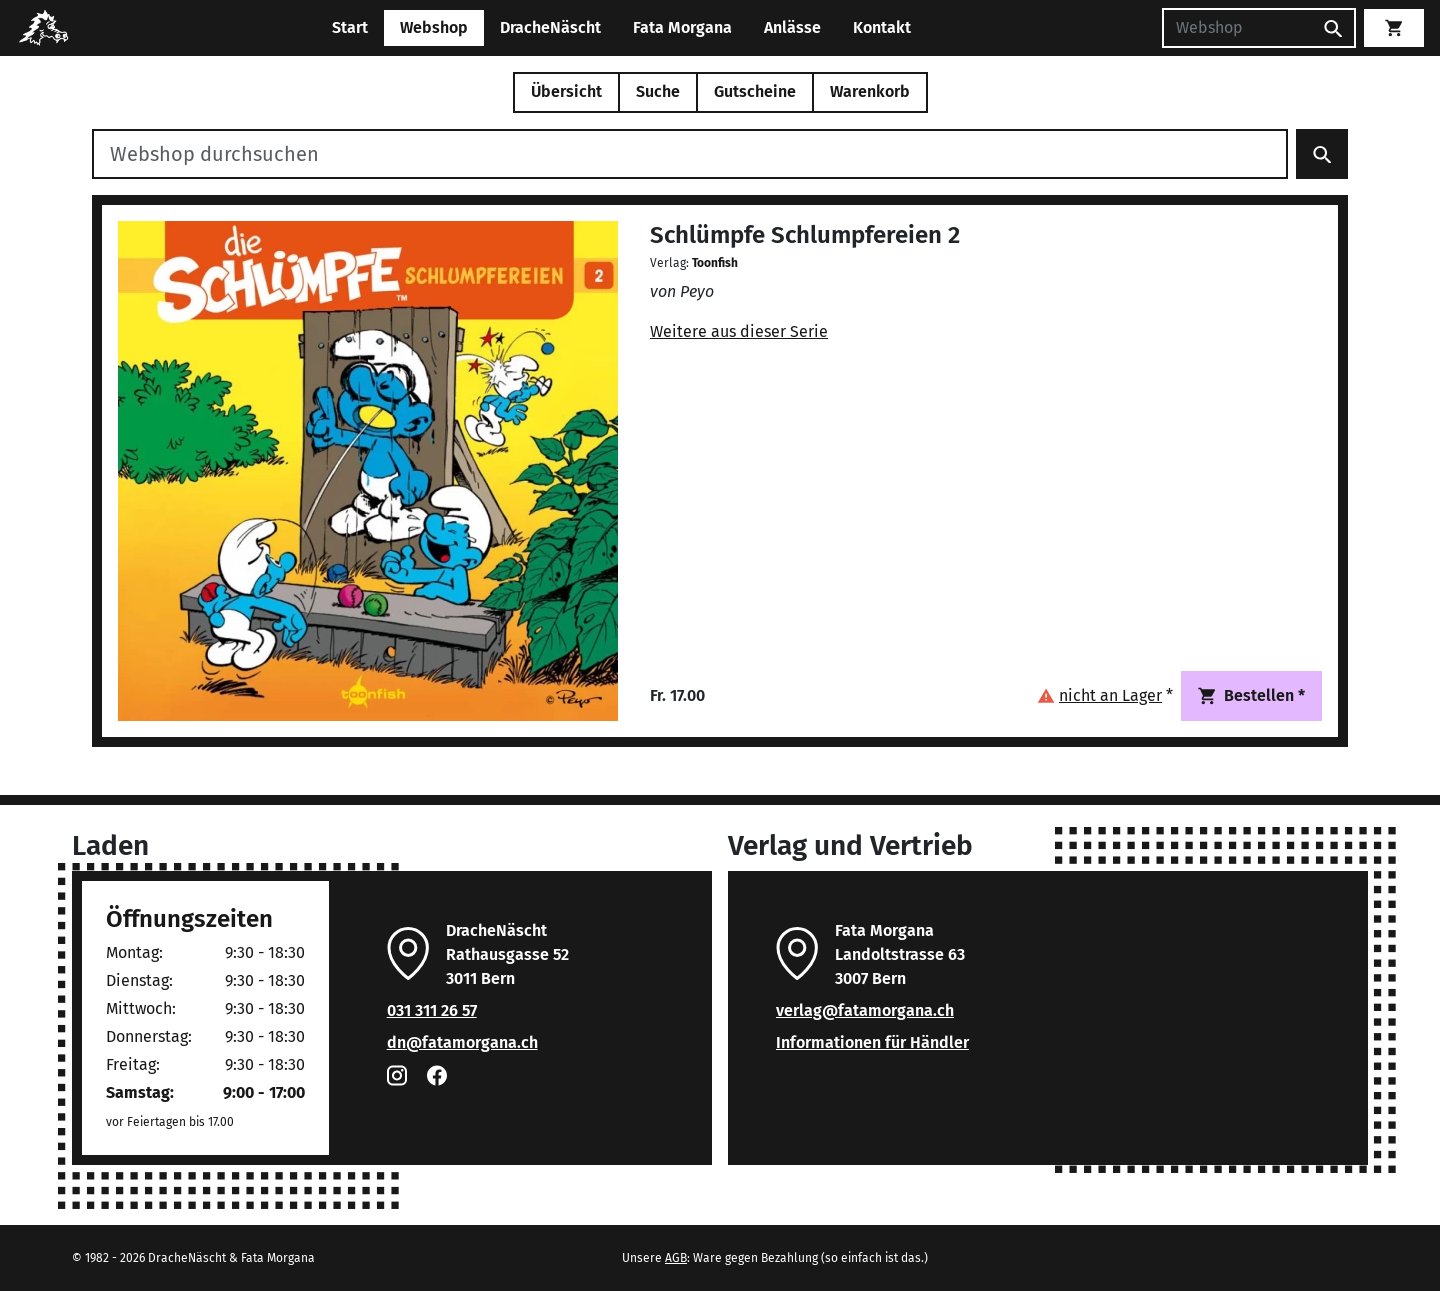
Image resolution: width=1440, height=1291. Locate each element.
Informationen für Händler (872, 1042)
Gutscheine (755, 91)
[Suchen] (1237, 28)
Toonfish (715, 263)
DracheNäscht (550, 27)
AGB (676, 1258)
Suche (658, 91)
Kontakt (882, 27)
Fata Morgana (682, 27)
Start (350, 27)
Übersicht (566, 91)
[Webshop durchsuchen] (690, 154)
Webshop (434, 27)
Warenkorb (870, 91)
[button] (1105, 695)
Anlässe (792, 27)
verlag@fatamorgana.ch (865, 1010)
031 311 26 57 (432, 1010)
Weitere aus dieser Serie (739, 331)
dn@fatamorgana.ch (462, 1042)
